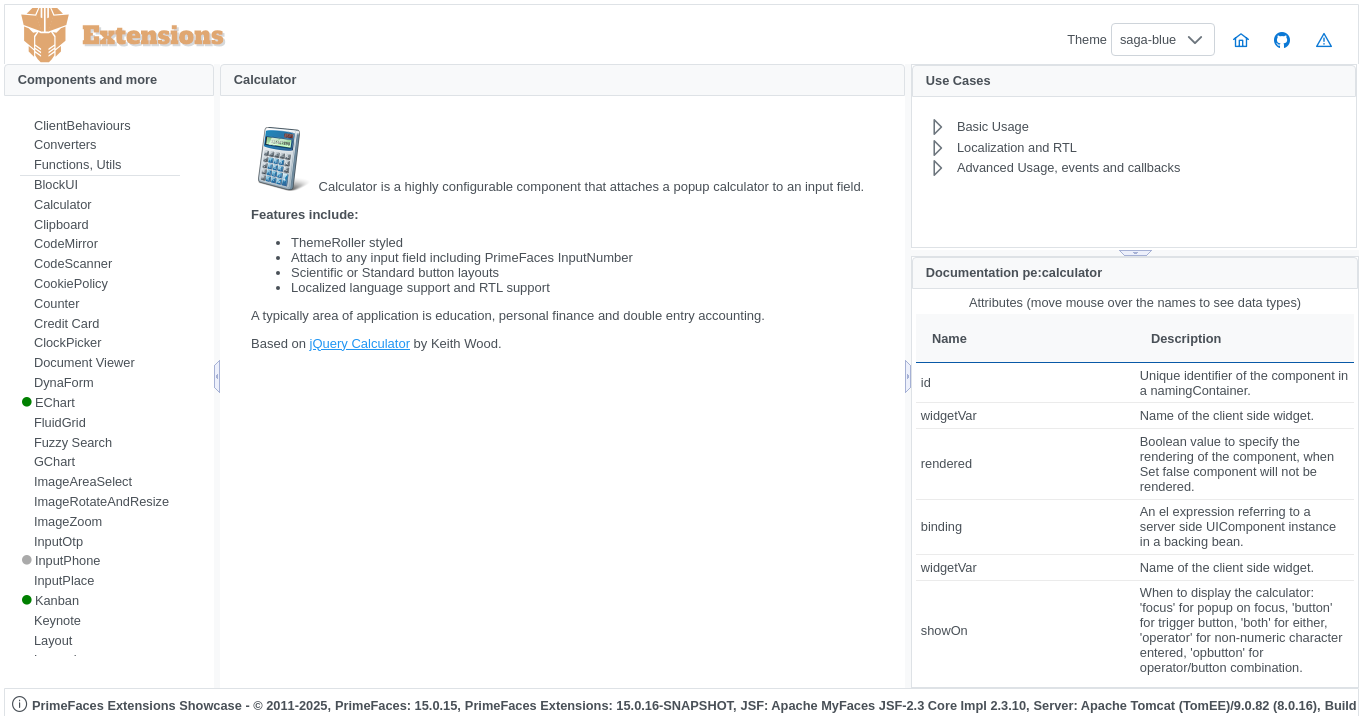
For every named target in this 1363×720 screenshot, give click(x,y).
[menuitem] (100, 126)
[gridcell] (1025, 382)
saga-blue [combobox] (1148, 39)
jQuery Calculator (360, 343)
